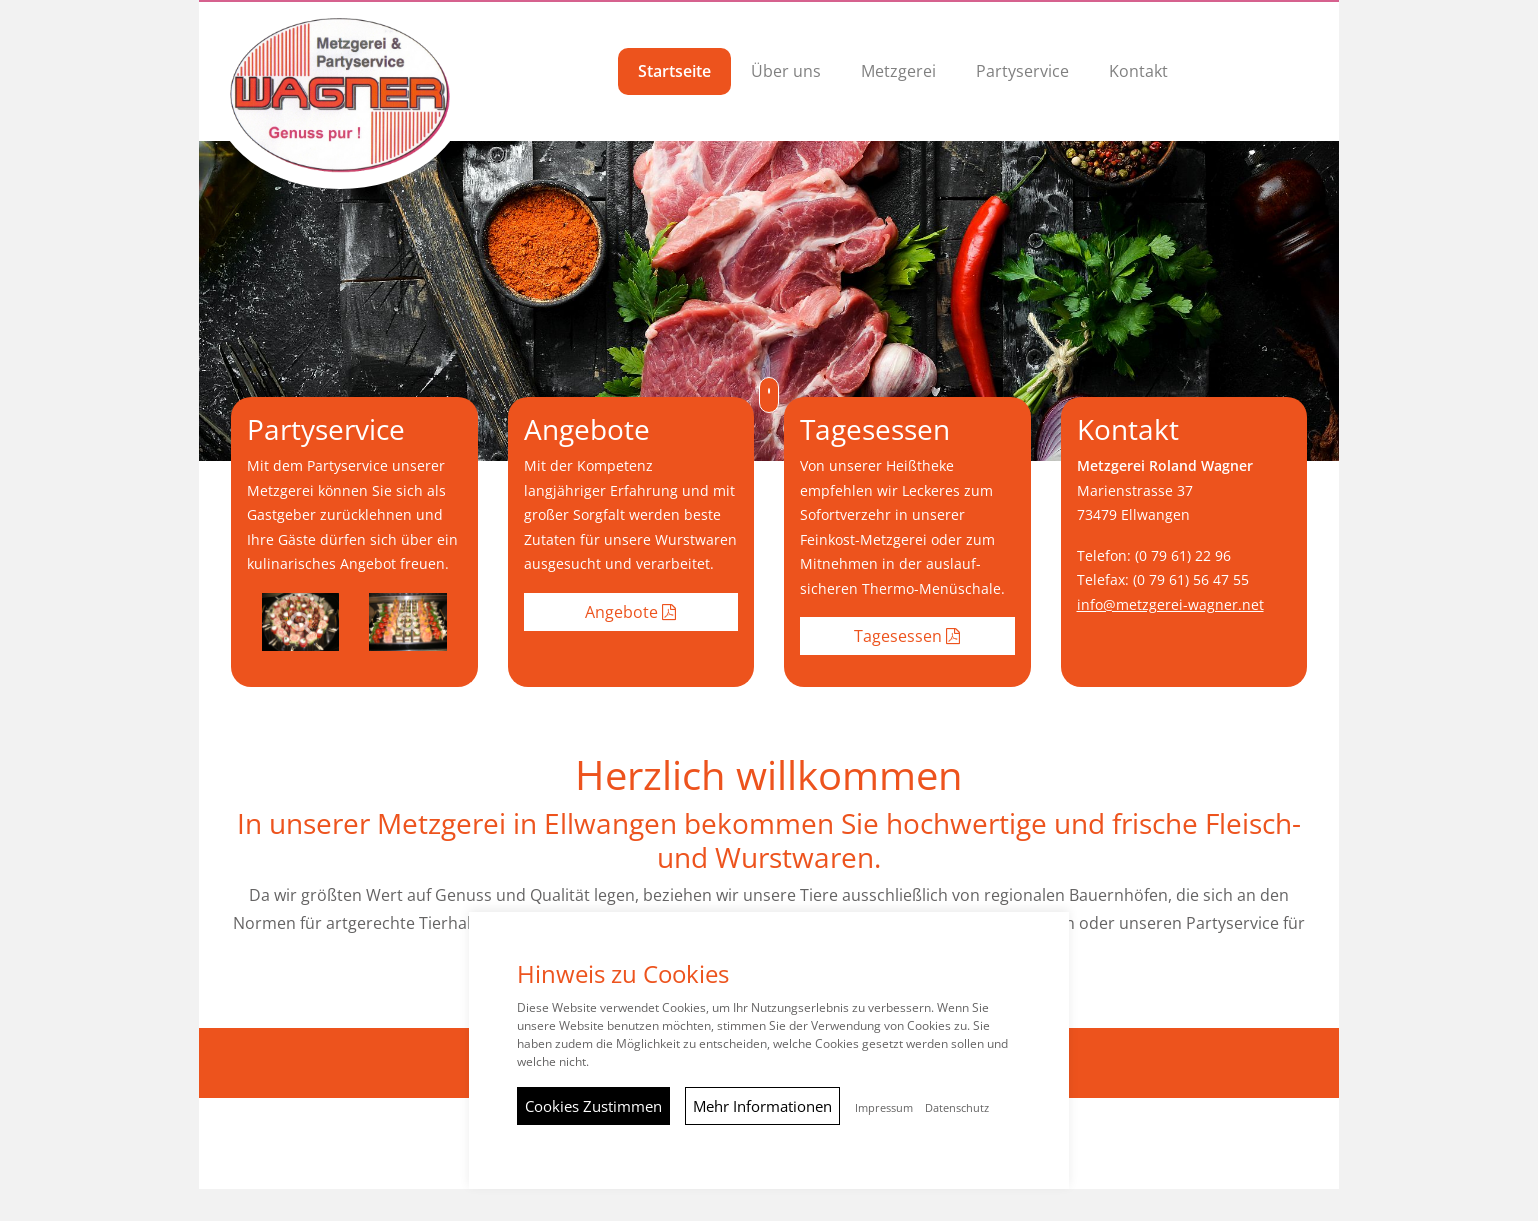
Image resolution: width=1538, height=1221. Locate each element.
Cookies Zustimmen (593, 1106)
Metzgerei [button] (898, 71)
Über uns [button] (786, 71)
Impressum (884, 1108)
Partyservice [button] (1022, 71)
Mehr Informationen (762, 1106)
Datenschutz (957, 1108)
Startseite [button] (674, 71)
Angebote (630, 612)
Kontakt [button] (1138, 71)
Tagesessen (907, 636)
